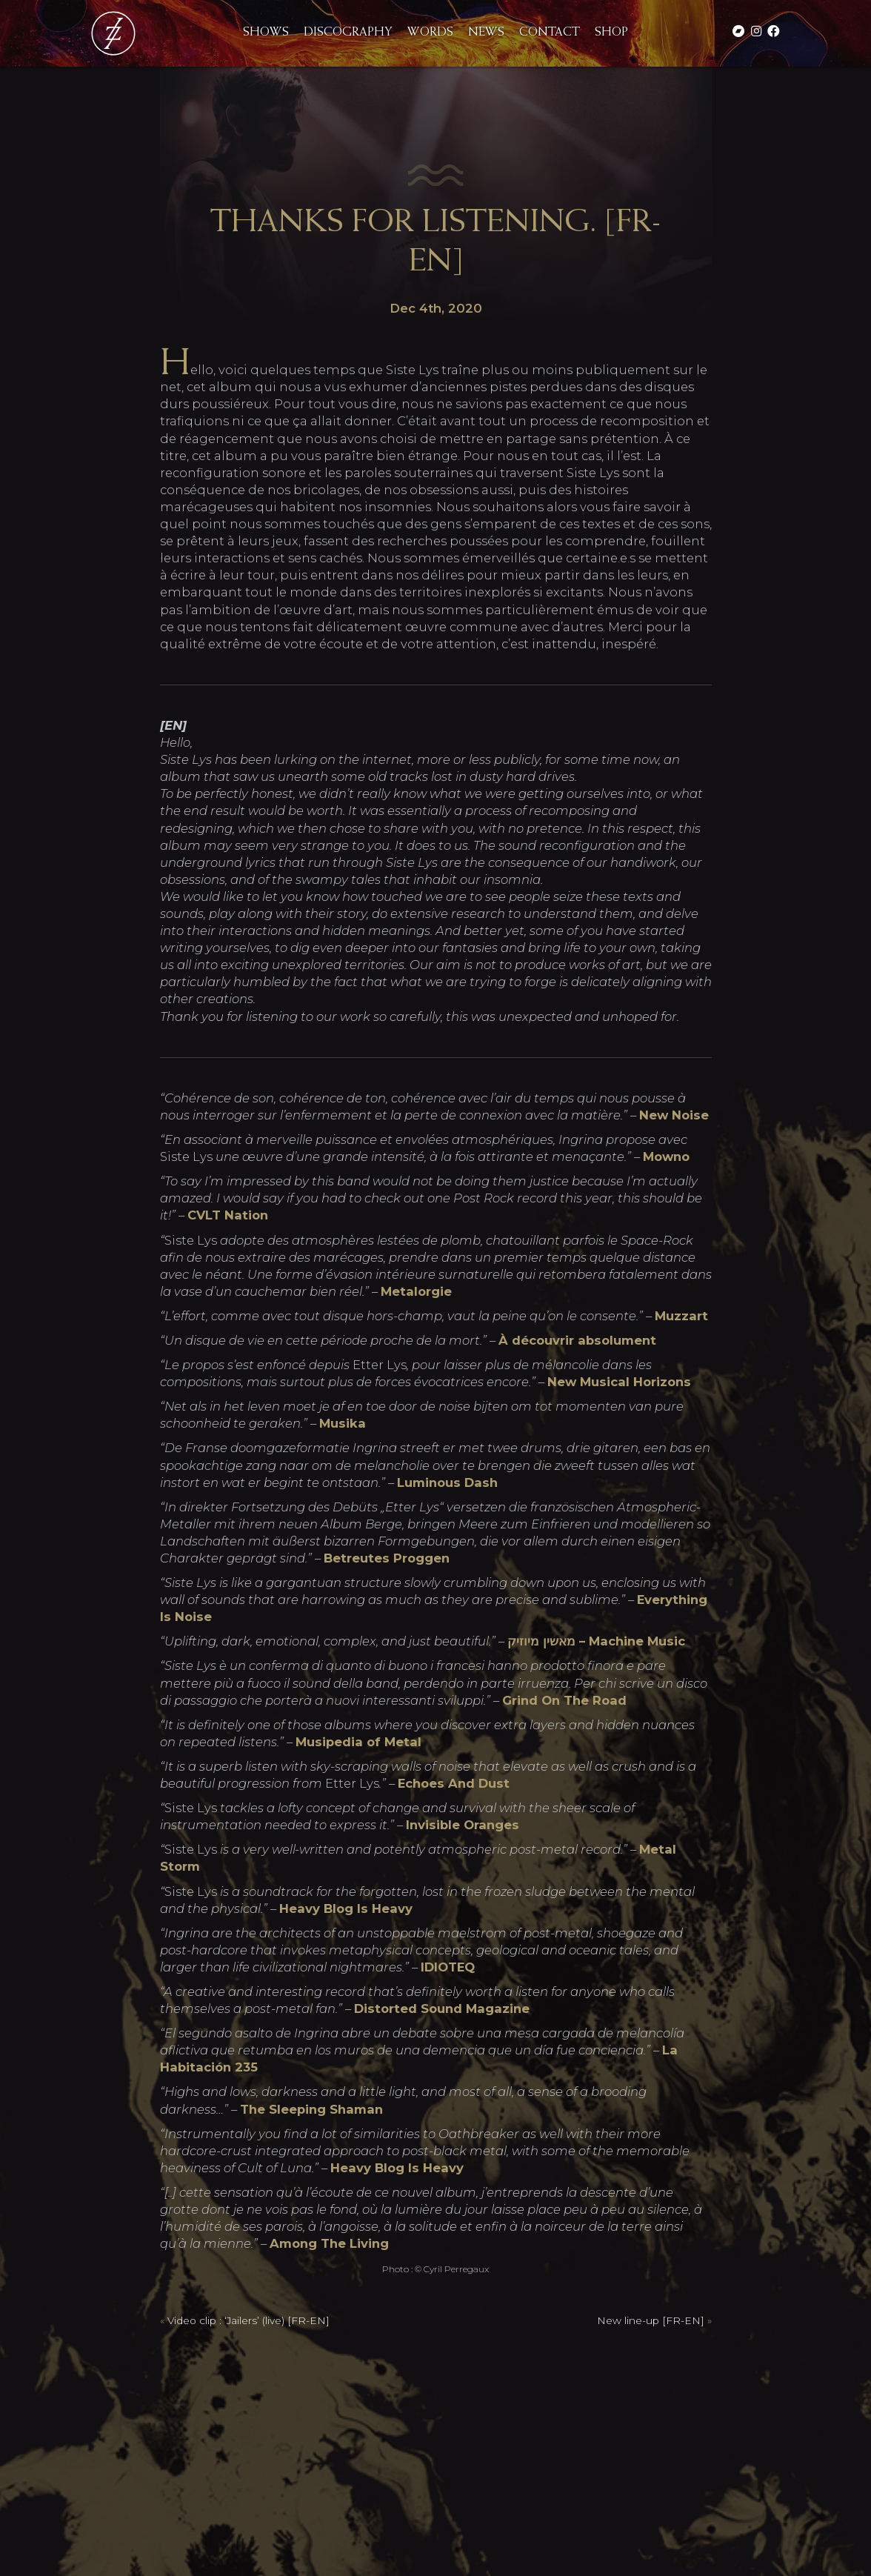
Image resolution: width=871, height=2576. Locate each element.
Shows (266, 33)
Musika (342, 1423)
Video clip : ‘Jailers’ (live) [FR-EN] (248, 2320)
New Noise (674, 1115)
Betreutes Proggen (387, 1558)
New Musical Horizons (619, 1381)
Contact (549, 33)
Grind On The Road (564, 1700)
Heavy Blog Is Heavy (346, 1908)
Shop (611, 33)
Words (430, 33)
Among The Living (329, 2243)
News (486, 33)
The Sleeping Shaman (311, 2109)
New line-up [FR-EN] (650, 2320)
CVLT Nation (227, 1215)
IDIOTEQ (448, 1967)
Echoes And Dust (454, 1783)
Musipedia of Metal (358, 1741)
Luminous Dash (447, 1482)
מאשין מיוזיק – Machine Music (596, 1641)
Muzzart (681, 1315)
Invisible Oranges (462, 1824)
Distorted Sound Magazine (442, 2008)
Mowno (666, 1156)
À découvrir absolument (577, 1340)
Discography (348, 33)
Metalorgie (416, 1291)
